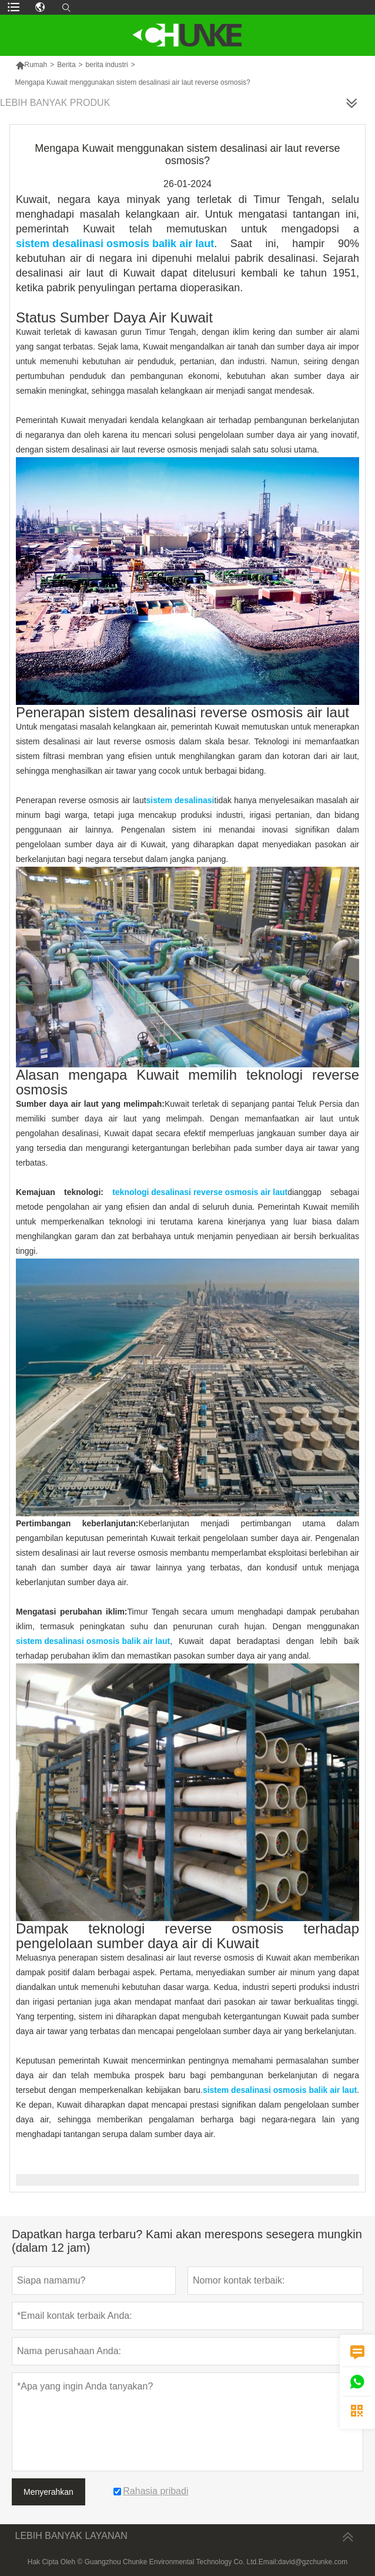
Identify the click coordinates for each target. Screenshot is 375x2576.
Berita (66, 65)
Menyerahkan (48, 2492)
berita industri (107, 65)
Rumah (31, 65)
